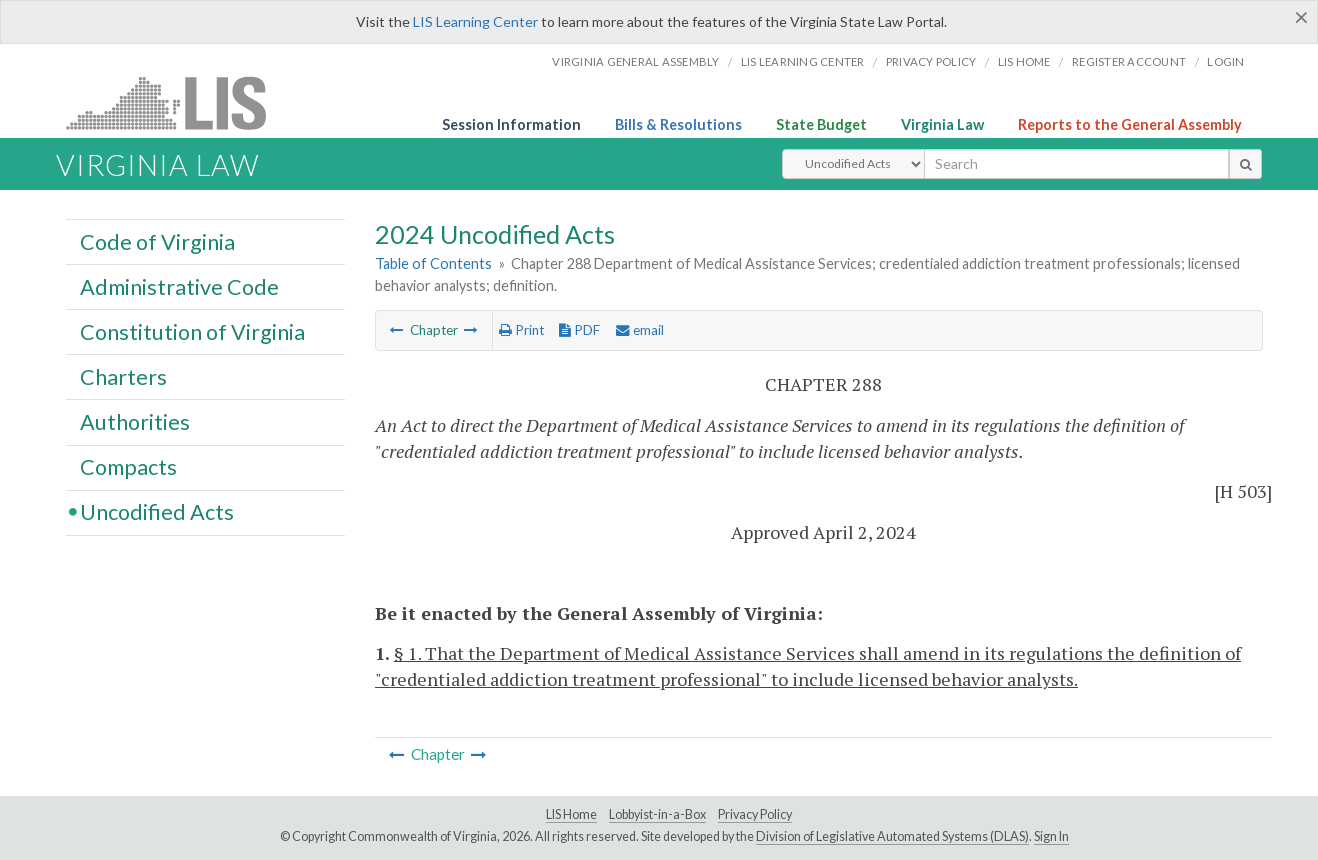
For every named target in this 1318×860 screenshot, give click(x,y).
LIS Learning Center (475, 21)
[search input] (1076, 164)
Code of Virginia (157, 241)
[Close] (1301, 17)
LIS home (1024, 61)
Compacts (128, 467)
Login (1225, 61)
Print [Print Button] (521, 330)
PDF (579, 330)
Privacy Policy (931, 61)
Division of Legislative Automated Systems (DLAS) (892, 836)
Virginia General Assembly (635, 61)
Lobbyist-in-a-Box (657, 814)
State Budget (821, 124)
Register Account (1129, 61)
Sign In (1051, 836)
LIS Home (571, 814)
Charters (123, 376)
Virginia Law (942, 124)
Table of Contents (433, 263)
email (640, 330)
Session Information (511, 124)
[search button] (1245, 164)
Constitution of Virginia (192, 331)
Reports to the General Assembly (1130, 124)
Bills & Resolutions (678, 124)
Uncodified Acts (157, 512)
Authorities (135, 421)
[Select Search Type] (853, 164)
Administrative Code (179, 286)
